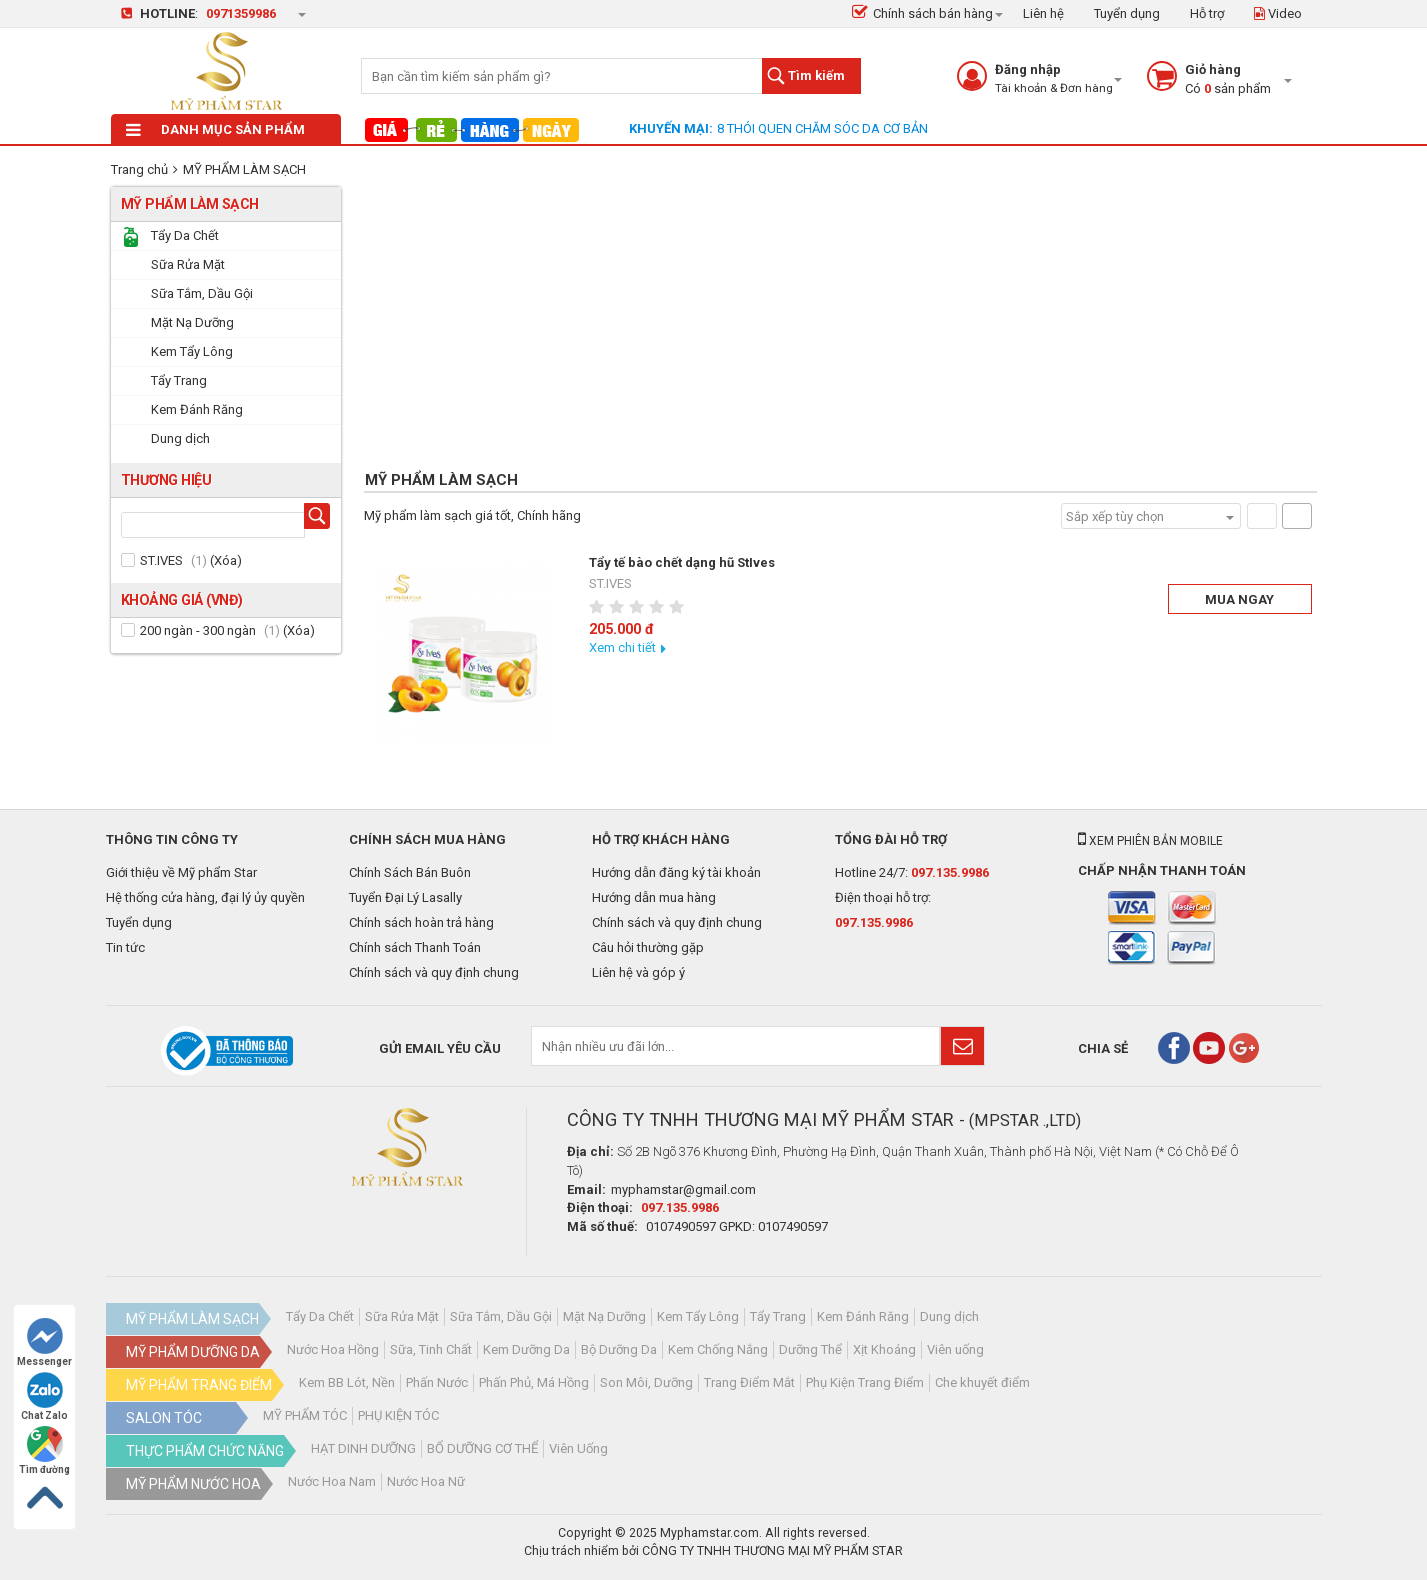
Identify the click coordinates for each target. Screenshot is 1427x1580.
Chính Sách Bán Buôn (410, 872)
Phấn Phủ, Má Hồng (534, 1382)
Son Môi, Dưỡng (646, 1382)
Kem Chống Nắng (718, 1349)
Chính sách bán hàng (922, 13)
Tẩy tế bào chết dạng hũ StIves (682, 562)
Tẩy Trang (778, 1316)
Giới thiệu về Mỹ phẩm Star (181, 872)
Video (1278, 13)
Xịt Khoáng (884, 1349)
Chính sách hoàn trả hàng (421, 922)
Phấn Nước (437, 1382)
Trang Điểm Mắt (749, 1382)
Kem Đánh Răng (863, 1316)
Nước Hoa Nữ (426, 1481)
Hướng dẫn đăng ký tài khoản (676, 872)
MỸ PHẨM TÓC (305, 1415)
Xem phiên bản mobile (1150, 841)
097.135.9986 (950, 872)
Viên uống (955, 1349)
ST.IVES (161, 560)
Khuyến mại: (671, 128)
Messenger (44, 1342)
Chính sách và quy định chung (434, 972)
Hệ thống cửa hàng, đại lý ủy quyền (205, 897)
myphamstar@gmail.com (683, 1189)
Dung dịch (949, 1316)
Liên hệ (1043, 13)
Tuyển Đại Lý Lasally (405, 897)
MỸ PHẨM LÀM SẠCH (244, 169)
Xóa (225, 560)
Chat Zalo (44, 1396)
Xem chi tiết (622, 647)
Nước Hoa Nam (332, 1481)
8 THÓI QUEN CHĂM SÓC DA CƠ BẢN (822, 128)
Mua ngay (1239, 599)
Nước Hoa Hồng (333, 1349)
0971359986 (241, 13)
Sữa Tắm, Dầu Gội (501, 1316)
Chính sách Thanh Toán (415, 947)
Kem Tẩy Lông (698, 1316)
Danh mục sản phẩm (215, 129)
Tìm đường (44, 1450)
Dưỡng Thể (810, 1349)
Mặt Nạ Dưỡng (604, 1316)
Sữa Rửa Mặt (402, 1316)
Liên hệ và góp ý (638, 972)
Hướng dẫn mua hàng (654, 897)
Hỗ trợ (1207, 13)
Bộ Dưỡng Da (619, 1349)
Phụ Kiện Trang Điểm (865, 1382)
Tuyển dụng (1127, 13)
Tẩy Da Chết (320, 1316)
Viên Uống (578, 1448)
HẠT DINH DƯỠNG (363, 1448)
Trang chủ (139, 169)
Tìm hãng (320, 518)
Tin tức (125, 947)
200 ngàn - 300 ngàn (198, 630)
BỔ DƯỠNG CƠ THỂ (482, 1448)
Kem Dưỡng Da (526, 1349)
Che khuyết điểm (982, 1382)
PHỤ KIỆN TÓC (398, 1415)
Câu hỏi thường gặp (648, 947)
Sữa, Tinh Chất (431, 1349)
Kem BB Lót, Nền (347, 1382)
